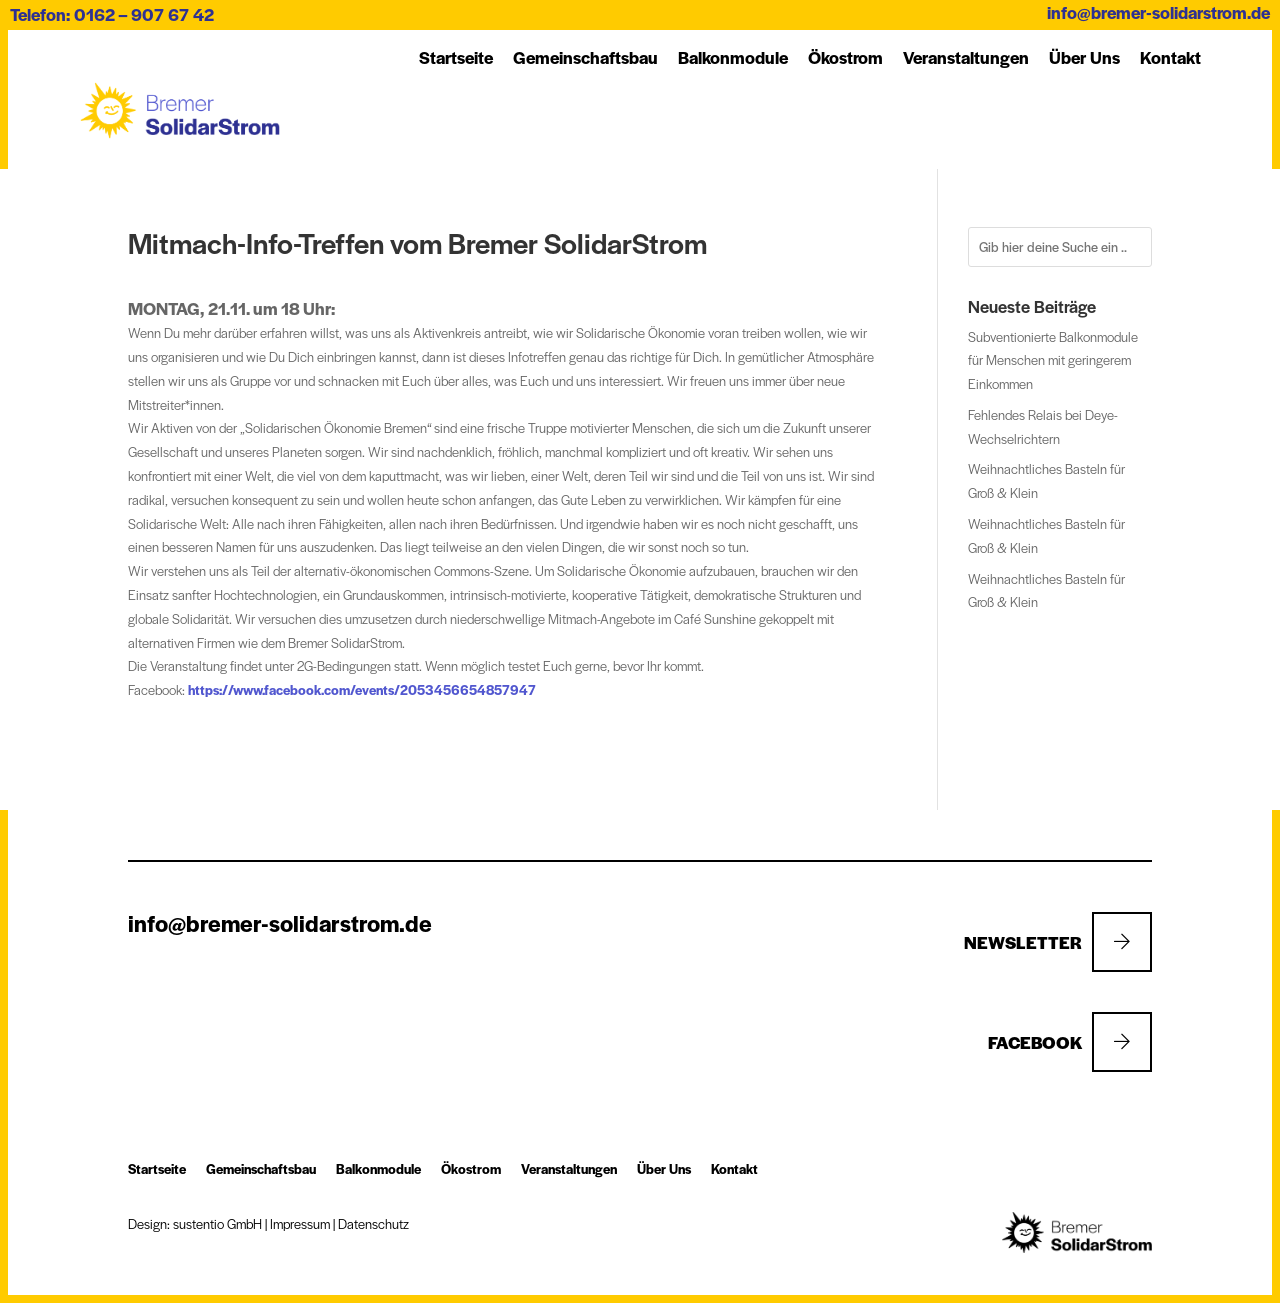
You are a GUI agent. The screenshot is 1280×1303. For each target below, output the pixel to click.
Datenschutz (373, 1223)
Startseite (456, 57)
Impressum (300, 1223)
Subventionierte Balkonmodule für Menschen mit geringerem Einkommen (1053, 360)
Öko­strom (845, 57)
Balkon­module (733, 57)
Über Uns (1084, 57)
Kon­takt (1170, 57)
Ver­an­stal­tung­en (966, 57)
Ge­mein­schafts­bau (585, 57)
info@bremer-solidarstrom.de (1158, 12)
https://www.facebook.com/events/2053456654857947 (362, 689)
